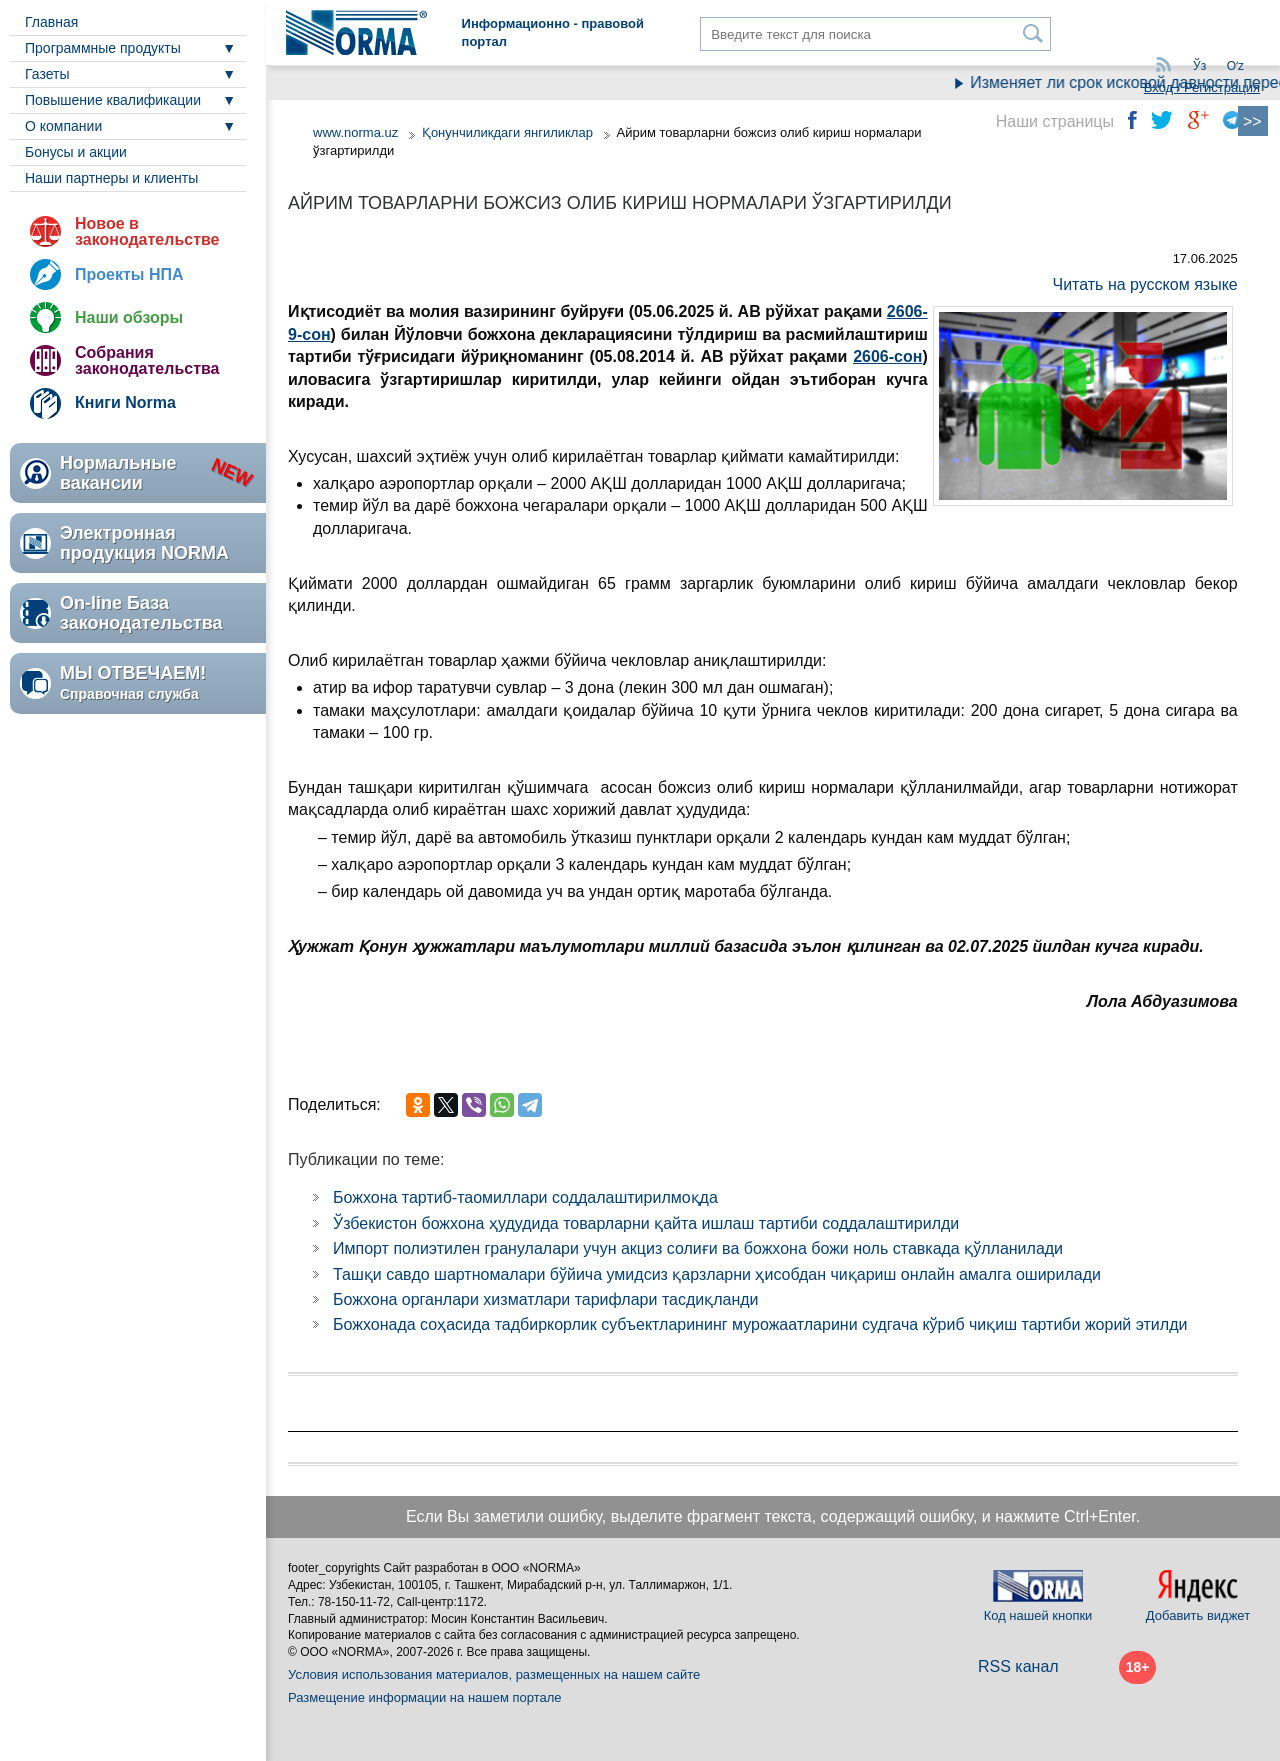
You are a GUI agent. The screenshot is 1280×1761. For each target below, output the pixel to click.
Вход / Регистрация (1202, 87)
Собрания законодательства (147, 360)
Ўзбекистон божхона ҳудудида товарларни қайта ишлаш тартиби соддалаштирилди (646, 1223)
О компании (63, 126)
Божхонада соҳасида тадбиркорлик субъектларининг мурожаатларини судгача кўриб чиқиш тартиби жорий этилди (760, 1324)
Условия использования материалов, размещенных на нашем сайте (494, 1674)
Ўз (1199, 66)
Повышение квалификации (113, 100)
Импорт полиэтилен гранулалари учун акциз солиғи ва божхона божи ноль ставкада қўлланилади (698, 1248)
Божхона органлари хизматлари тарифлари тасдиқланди (546, 1299)
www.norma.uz (355, 132)
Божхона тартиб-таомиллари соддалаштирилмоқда (525, 1197)
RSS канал (1018, 1666)
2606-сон (887, 356)
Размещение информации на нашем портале (425, 1697)
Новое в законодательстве (147, 231)
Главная (51, 22)
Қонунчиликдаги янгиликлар (509, 132)
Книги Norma (125, 402)
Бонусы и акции (76, 152)
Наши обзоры (129, 317)
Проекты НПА (129, 274)
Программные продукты (103, 48)
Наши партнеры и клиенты (111, 178)
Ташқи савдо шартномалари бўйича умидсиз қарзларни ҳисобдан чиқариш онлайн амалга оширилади (717, 1274)
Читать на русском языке (1144, 284)
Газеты (47, 74)
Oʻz (1235, 66)
